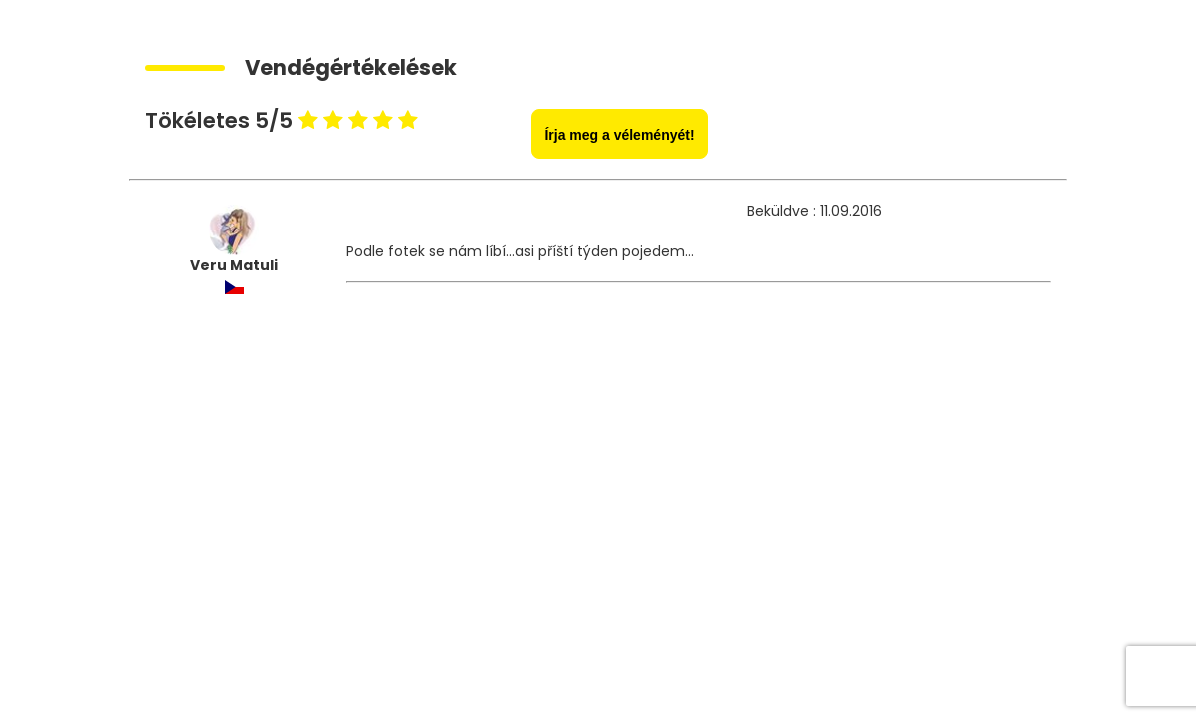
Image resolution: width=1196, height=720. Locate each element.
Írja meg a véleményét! (619, 135)
